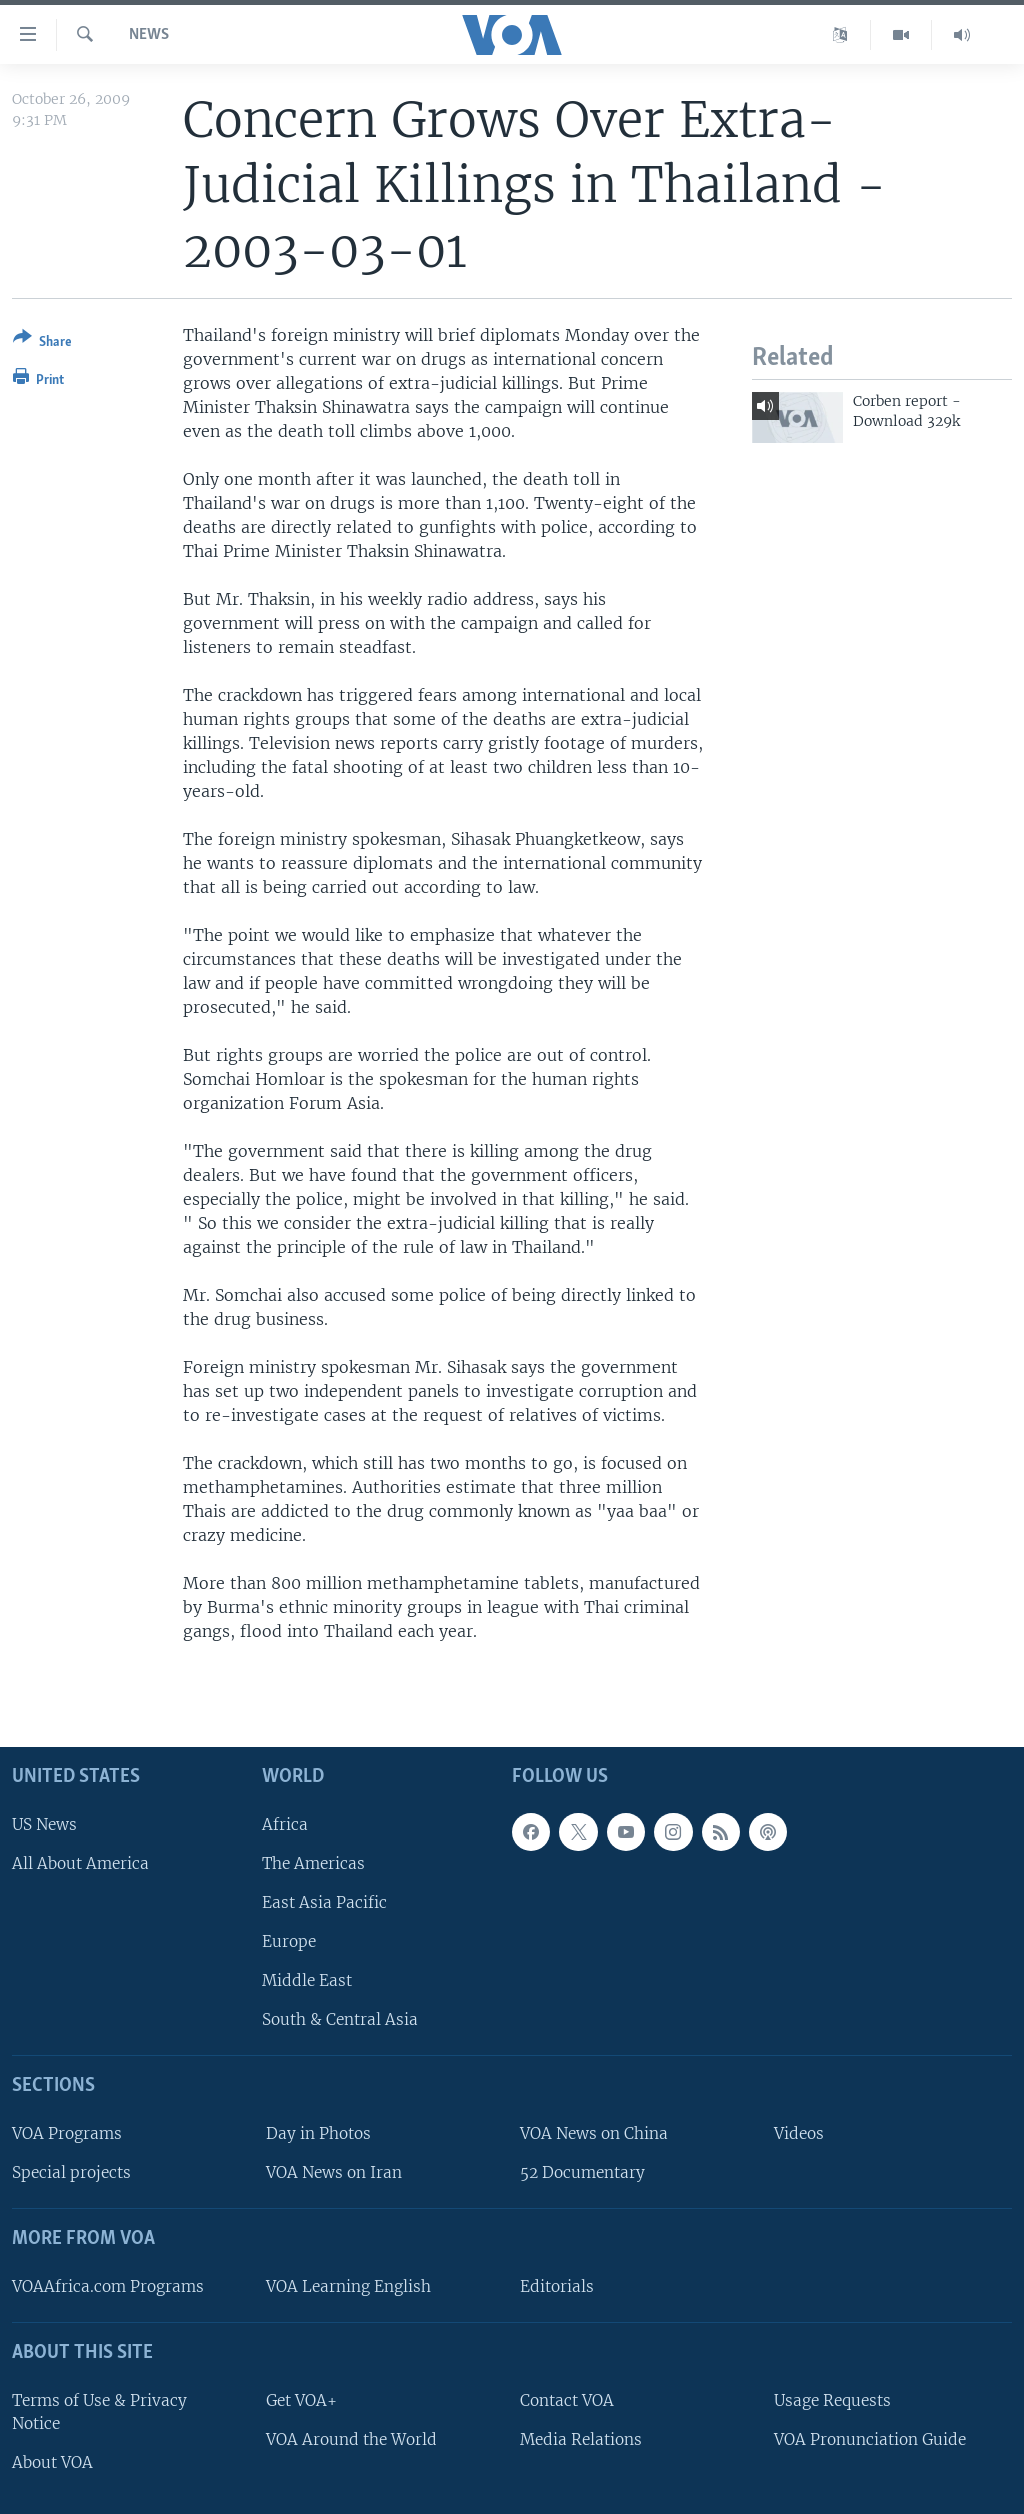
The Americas (313, 1863)
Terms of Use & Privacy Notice (99, 2412)
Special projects (71, 2173)
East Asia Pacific (324, 1902)
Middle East (307, 1981)
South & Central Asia (340, 2020)
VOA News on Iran (334, 2173)
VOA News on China (594, 2133)
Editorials (557, 2286)
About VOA (52, 2462)
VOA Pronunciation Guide (870, 2439)
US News (44, 1824)
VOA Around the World (351, 2439)
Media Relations (581, 2439)
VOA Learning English (348, 2286)
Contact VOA (567, 2400)
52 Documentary (582, 2173)
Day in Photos (318, 2133)
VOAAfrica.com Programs (108, 2286)
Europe (289, 1941)
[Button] (42, 343)
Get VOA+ (301, 2400)
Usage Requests (832, 2400)
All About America (80, 1863)
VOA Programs (67, 2133)
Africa (285, 1824)
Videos (799, 2133)
